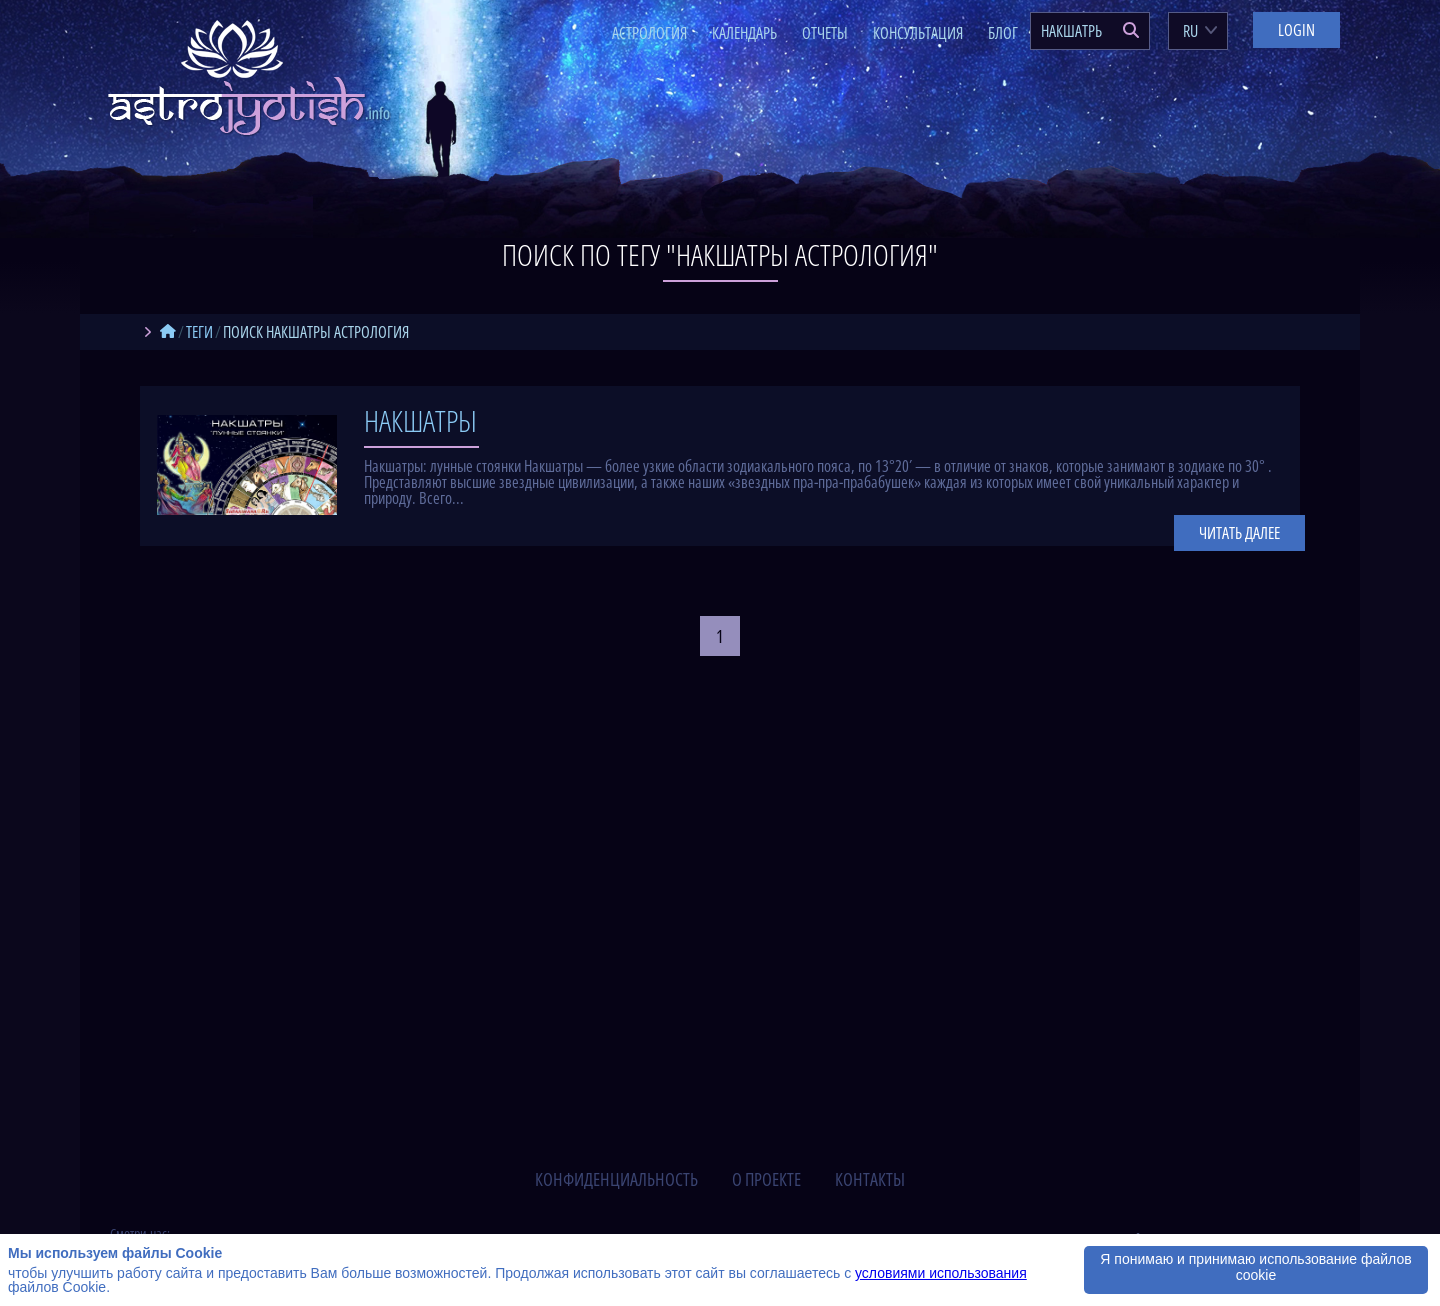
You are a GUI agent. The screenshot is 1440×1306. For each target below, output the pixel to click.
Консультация (918, 33)
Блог (1003, 33)
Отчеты (825, 33)
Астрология (649, 33)
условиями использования (941, 1273)
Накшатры (420, 420)
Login (1296, 30)
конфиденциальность (616, 1179)
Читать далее (1239, 533)
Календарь (744, 33)
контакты (870, 1179)
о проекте (766, 1179)
